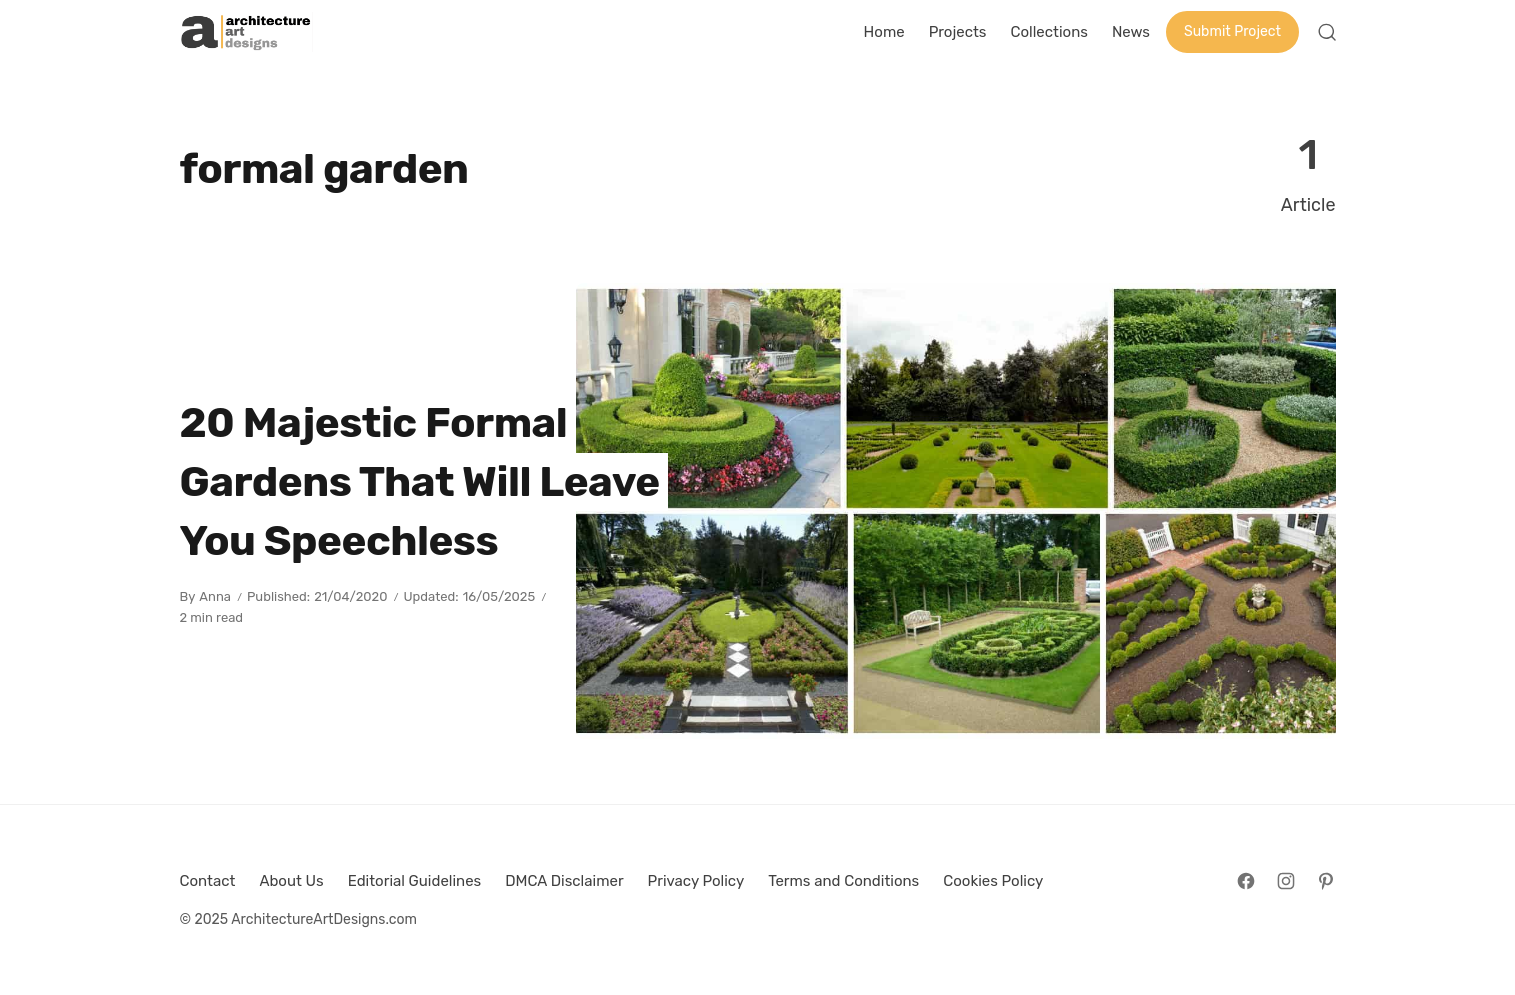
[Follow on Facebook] (1246, 881)
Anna (215, 596)
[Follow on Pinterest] (1326, 881)
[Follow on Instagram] (1286, 881)
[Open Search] (1327, 32)
